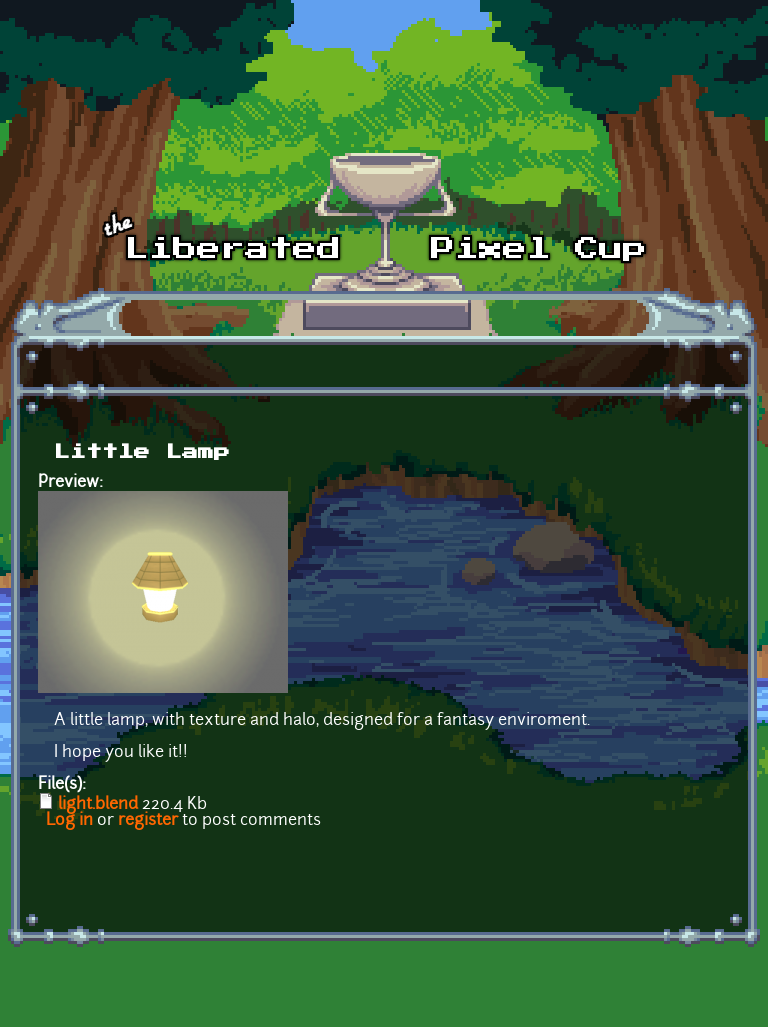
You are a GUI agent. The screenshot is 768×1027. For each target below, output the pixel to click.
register (148, 821)
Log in (69, 821)
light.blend (98, 805)
